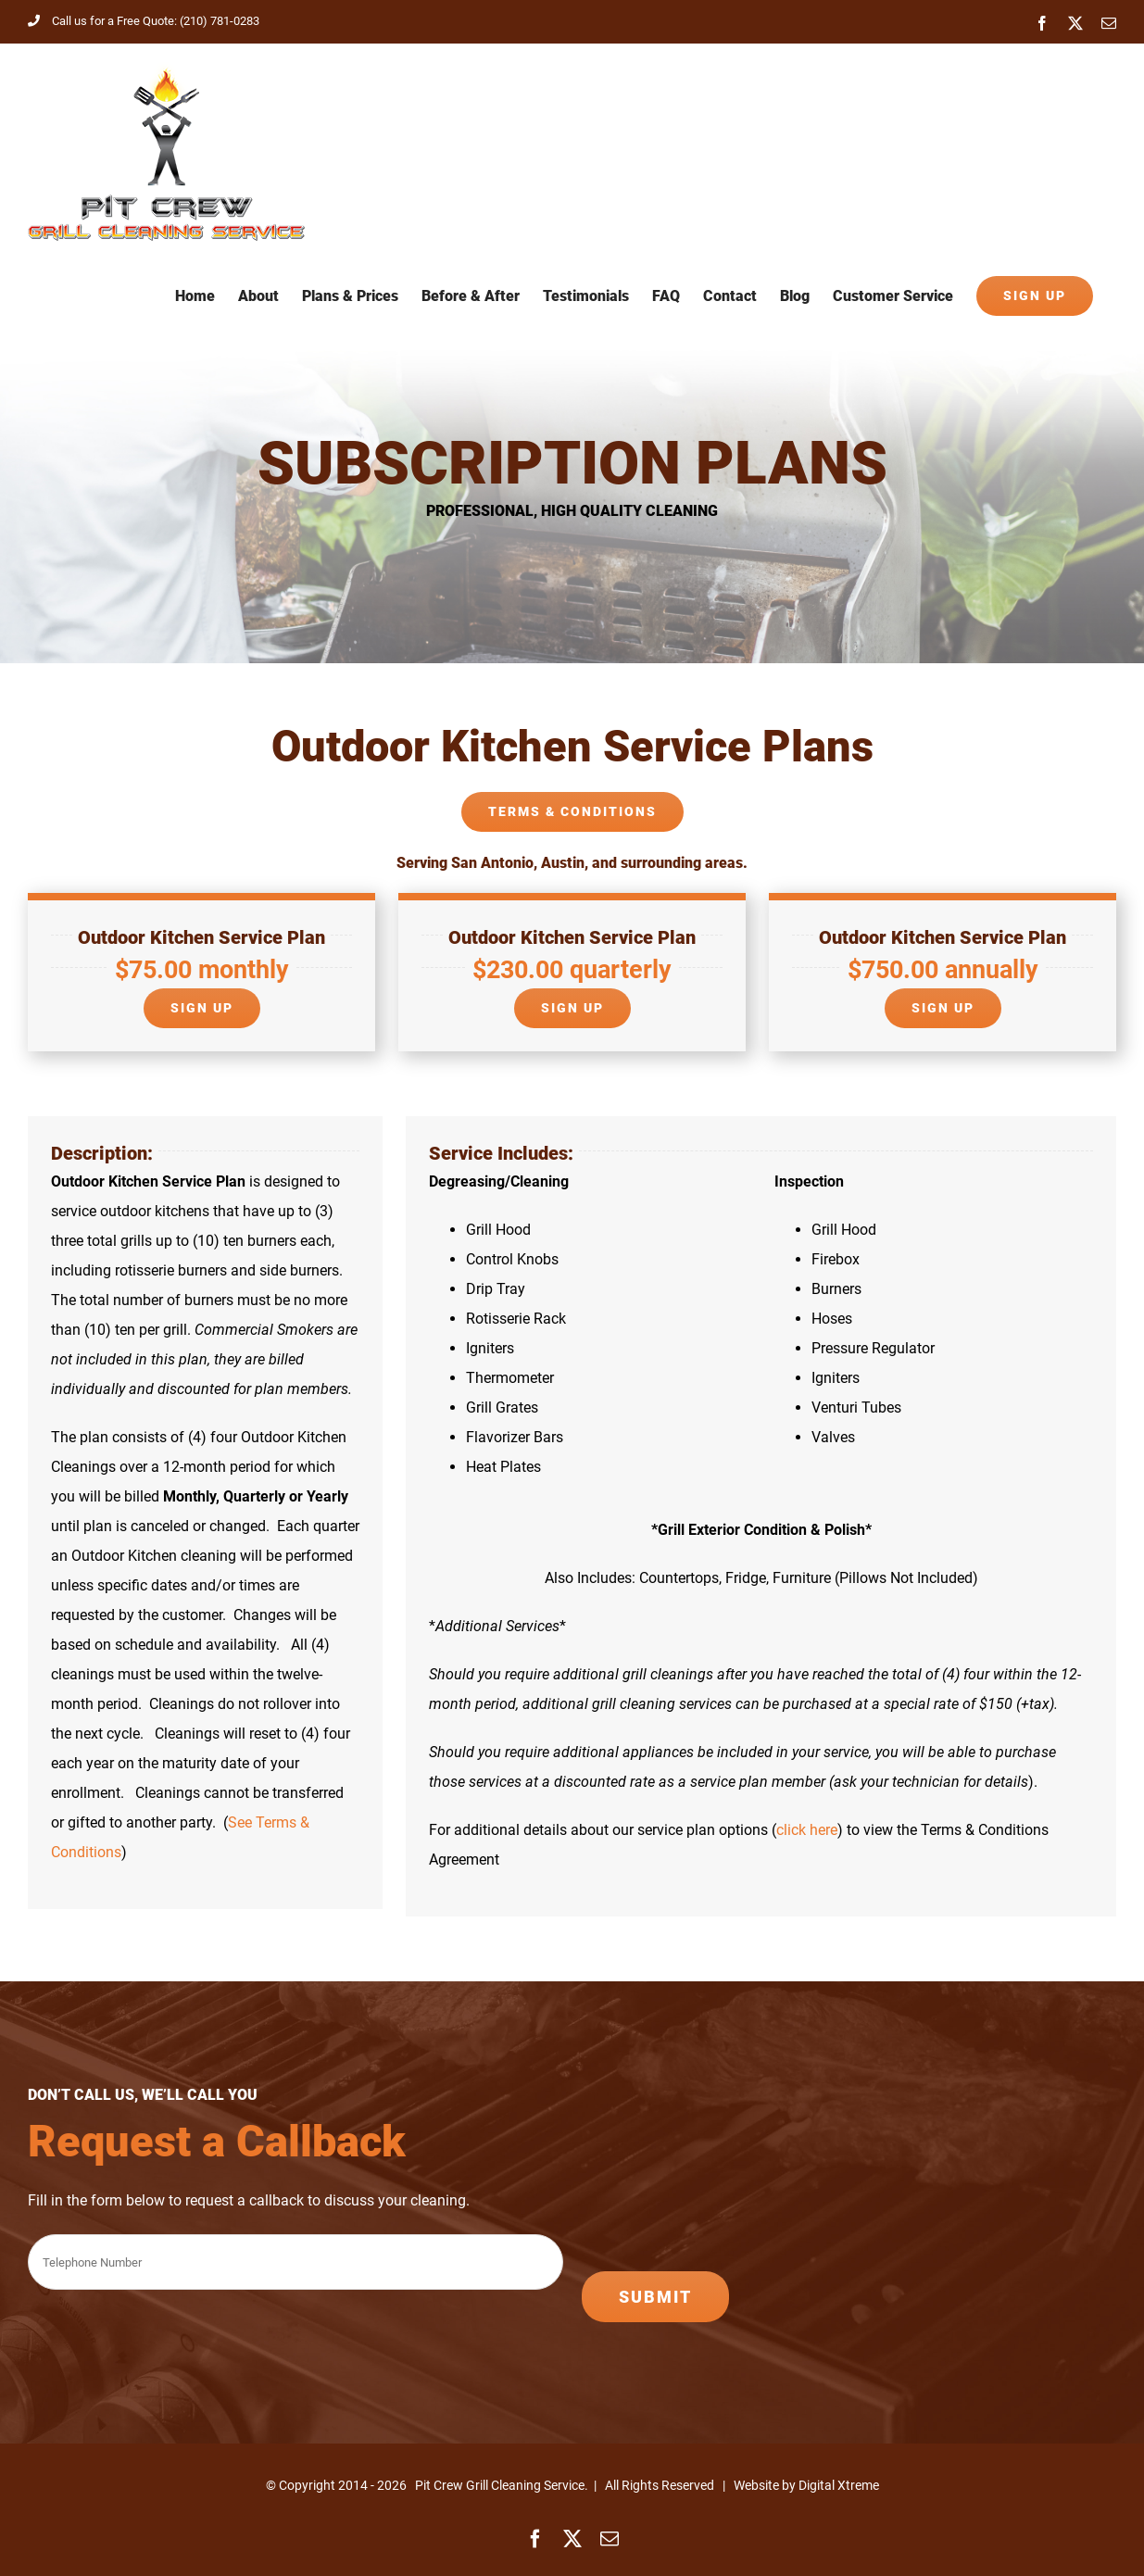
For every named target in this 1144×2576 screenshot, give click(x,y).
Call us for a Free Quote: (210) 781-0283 (143, 21)
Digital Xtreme (838, 2485)
